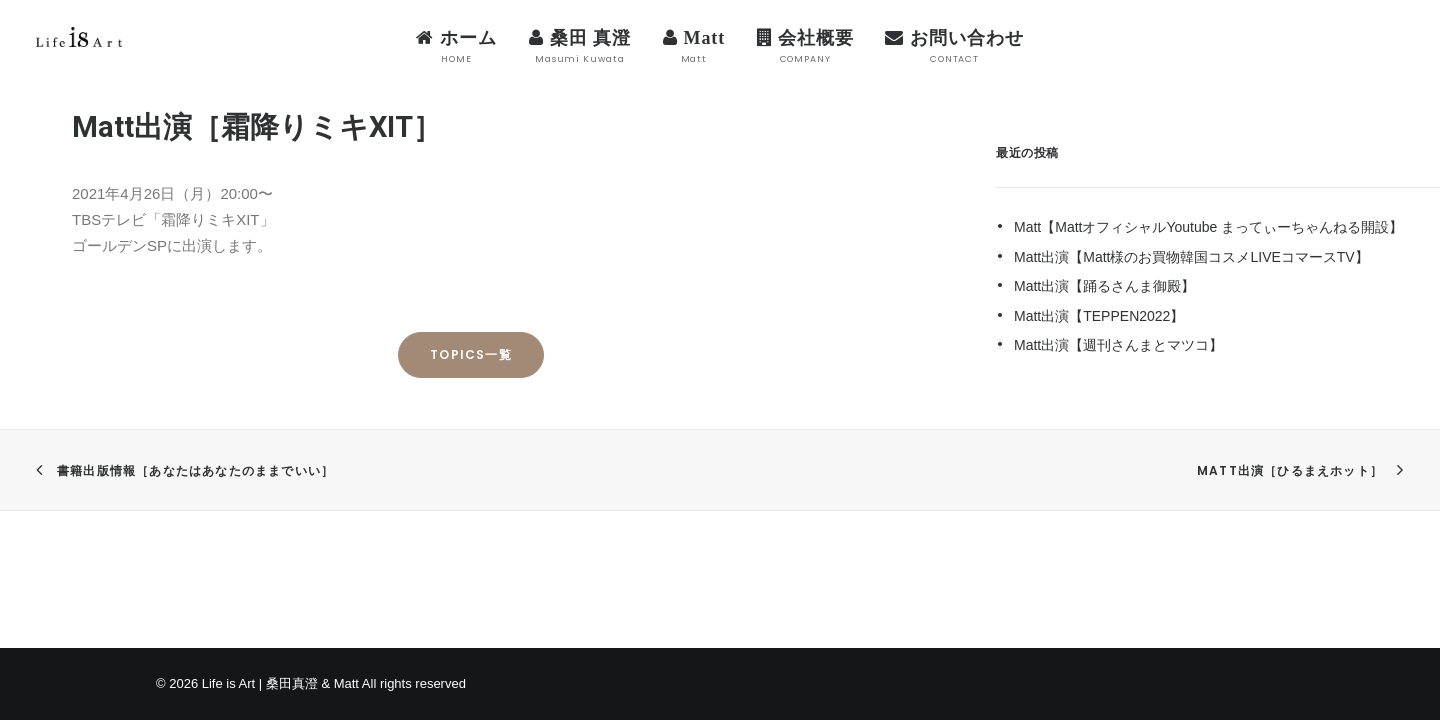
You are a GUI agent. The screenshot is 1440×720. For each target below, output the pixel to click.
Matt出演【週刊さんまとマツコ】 (1118, 345)
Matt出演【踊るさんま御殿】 (1104, 286)
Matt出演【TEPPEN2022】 (1099, 316)
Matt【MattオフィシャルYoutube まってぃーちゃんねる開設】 (1208, 227)
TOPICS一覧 (471, 354)
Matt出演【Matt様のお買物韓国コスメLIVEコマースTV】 (1191, 257)
